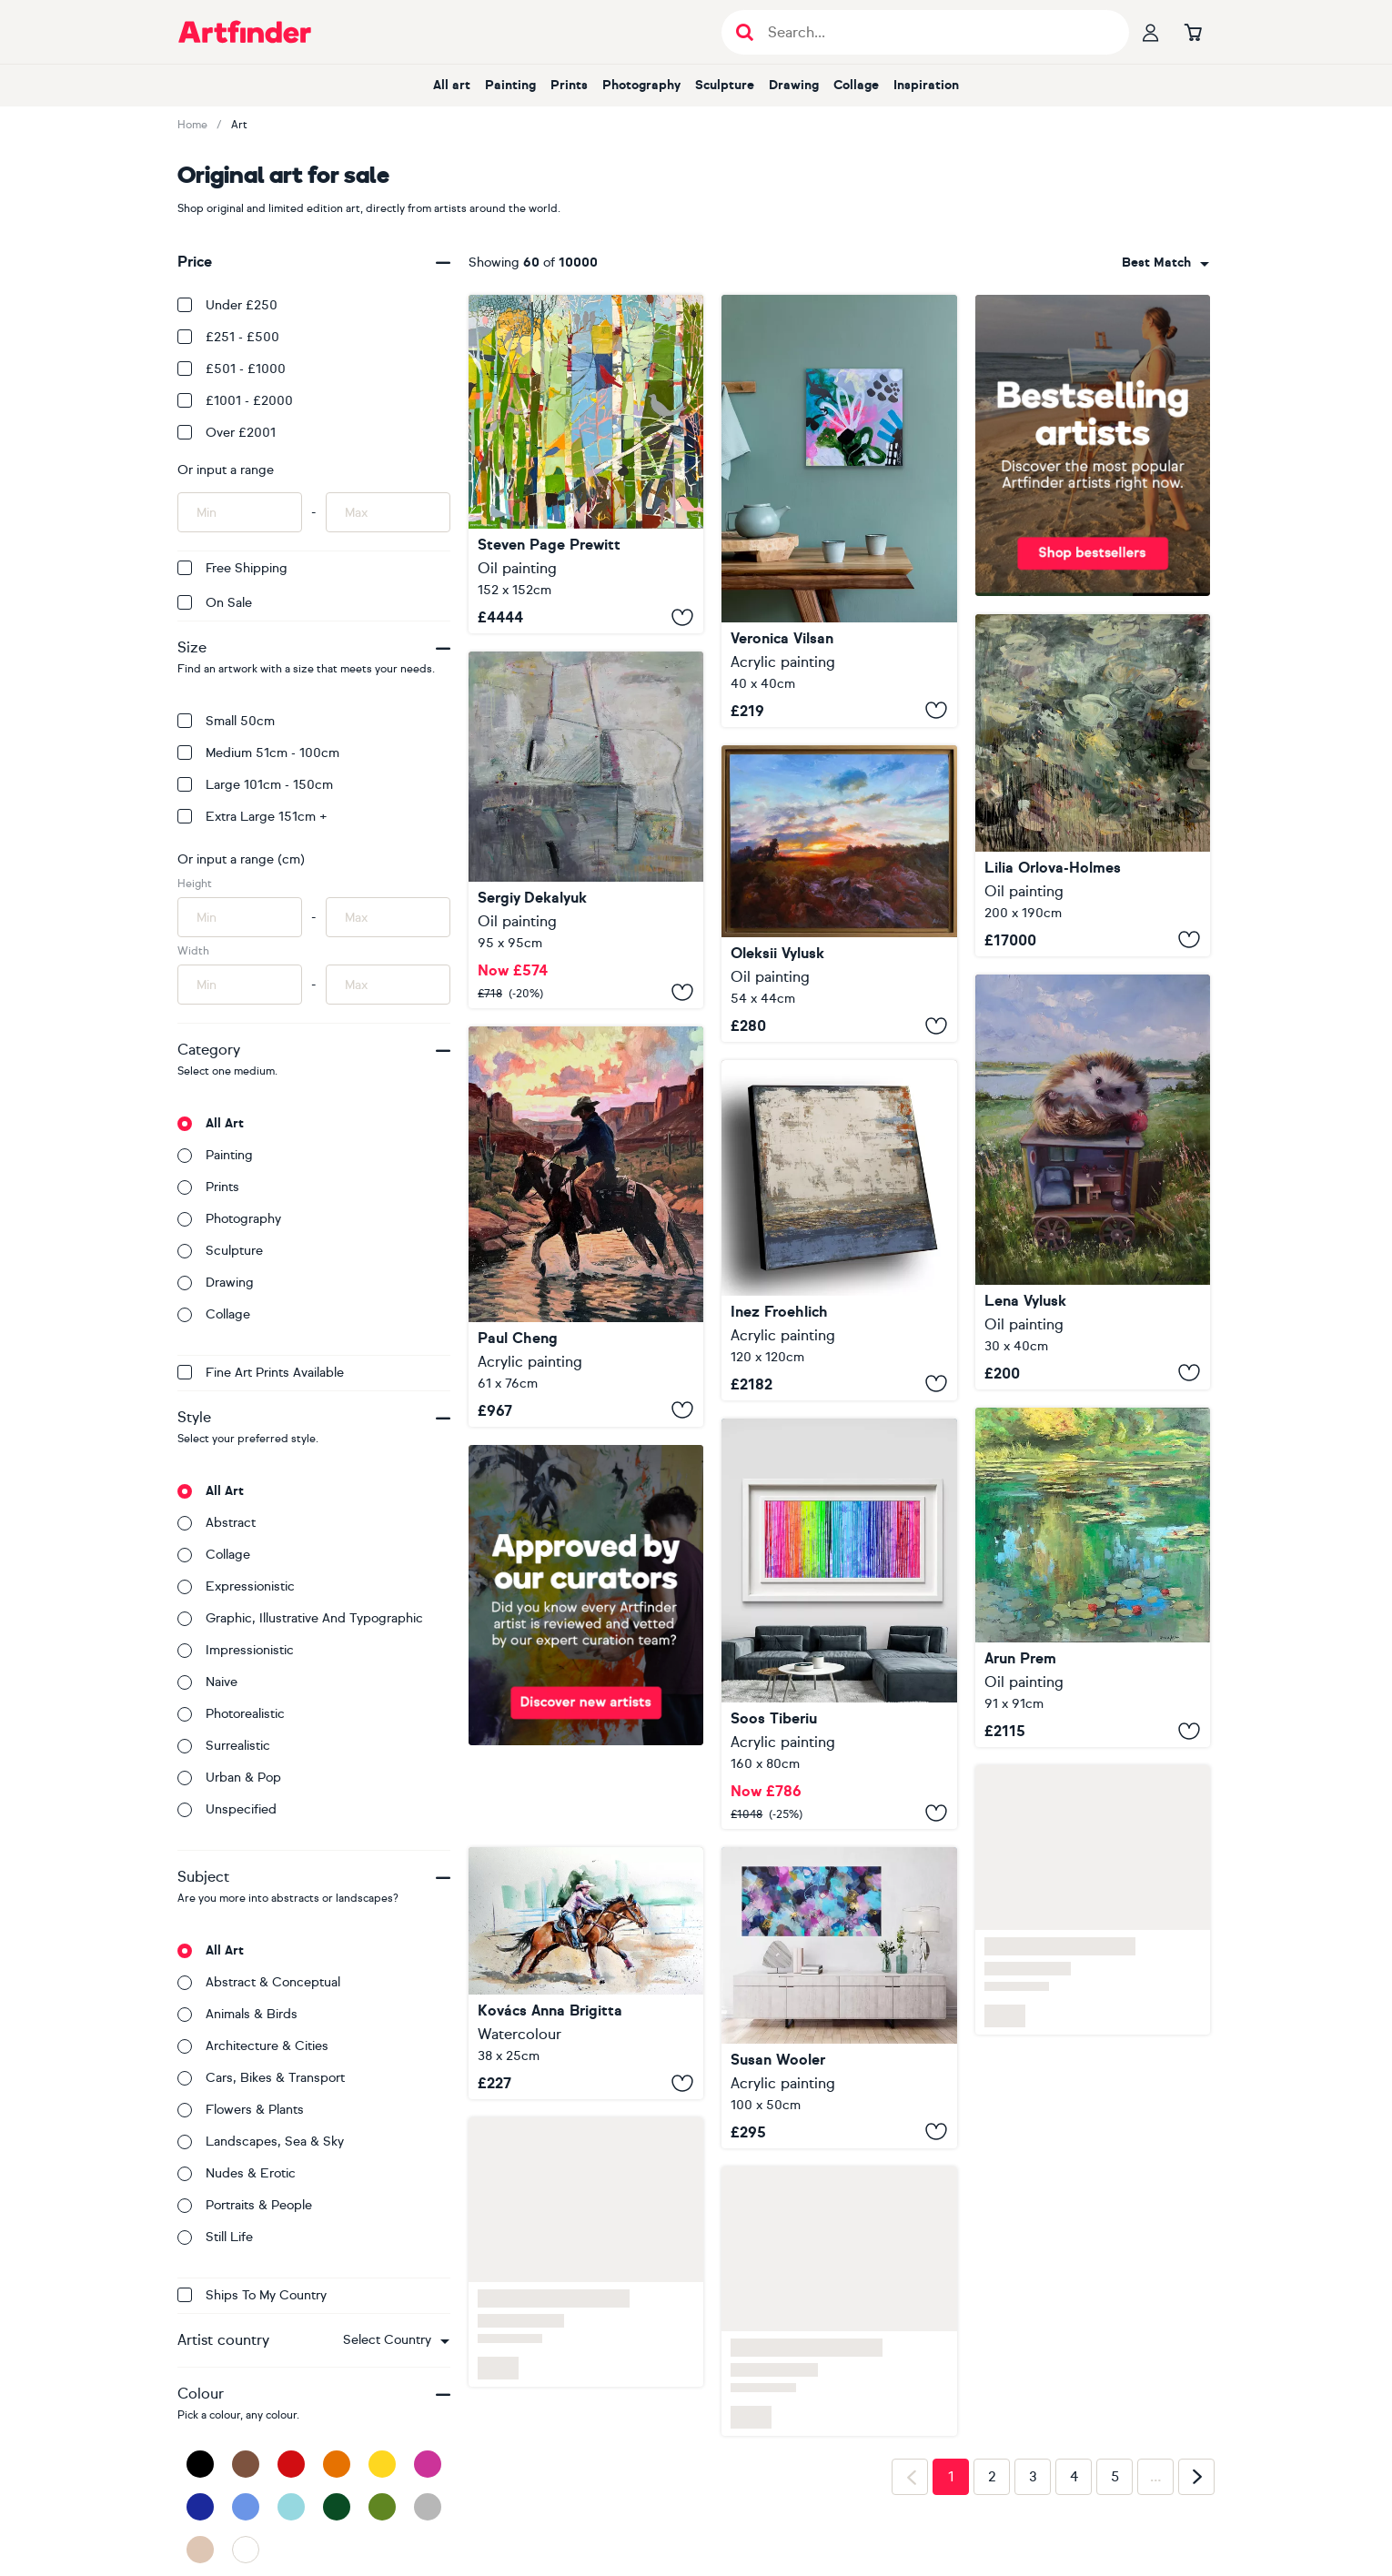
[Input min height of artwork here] (239, 917)
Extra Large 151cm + (252, 816)
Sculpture (724, 85)
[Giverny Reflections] (1092, 1577)
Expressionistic (236, 1586)
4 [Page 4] (1074, 2477)
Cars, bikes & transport (261, 2078)
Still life (215, 2237)
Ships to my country (252, 2295)
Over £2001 (226, 432)
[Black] (200, 2464)
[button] (396, 2340)
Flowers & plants (240, 2109)
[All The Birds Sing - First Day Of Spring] (586, 464)
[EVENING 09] (838, 894)
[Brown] (245, 2464)
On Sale (214, 603)
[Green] (382, 2507)
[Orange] (336, 2464)
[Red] (291, 2464)
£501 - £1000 (231, 369)
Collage (856, 85)
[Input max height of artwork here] (388, 917)
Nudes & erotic (236, 2173)
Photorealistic (231, 1714)
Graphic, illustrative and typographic (300, 1618)
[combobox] (396, 2340)
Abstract (216, 1522)
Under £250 (227, 305)
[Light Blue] (291, 2507)
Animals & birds (237, 2014)
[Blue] (245, 2507)
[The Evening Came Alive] (838, 1997)
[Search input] (935, 32)
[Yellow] (382, 2464)
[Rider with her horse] (586, 1973)
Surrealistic (223, 1745)
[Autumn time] (586, 830)
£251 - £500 (228, 337)
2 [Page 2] (992, 2477)
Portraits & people (244, 2205)
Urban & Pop (229, 1777)
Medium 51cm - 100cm (258, 753)
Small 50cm (226, 721)
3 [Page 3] (1033, 2477)
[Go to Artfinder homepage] (244, 32)
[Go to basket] (1193, 32)
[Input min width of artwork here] (239, 985)
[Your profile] (1151, 32)
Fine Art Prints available (260, 1372)
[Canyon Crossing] (586, 1226)
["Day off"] (1092, 1182)
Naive (207, 1682)
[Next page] (1196, 2477)
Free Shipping (232, 568)
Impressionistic (235, 1650)
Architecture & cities (252, 2046)
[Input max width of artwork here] (388, 985)
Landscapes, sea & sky (260, 2141)
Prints (569, 85)
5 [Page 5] (1115, 2477)
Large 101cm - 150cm (255, 785)
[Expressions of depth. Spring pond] (1092, 785)
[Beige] (200, 2549)
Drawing (794, 85)
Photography (641, 85)
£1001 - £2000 (235, 401)
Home (192, 124)
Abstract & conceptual (258, 1982)
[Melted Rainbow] (838, 1624)
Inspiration (926, 85)
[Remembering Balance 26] (838, 511)
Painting (510, 85)
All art (451, 85)
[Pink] (427, 2464)
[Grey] (427, 2507)
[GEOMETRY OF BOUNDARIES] (838, 1229)
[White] (245, 2549)
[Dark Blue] (200, 2507)
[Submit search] (744, 32)
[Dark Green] (336, 2507)
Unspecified (227, 1809)
